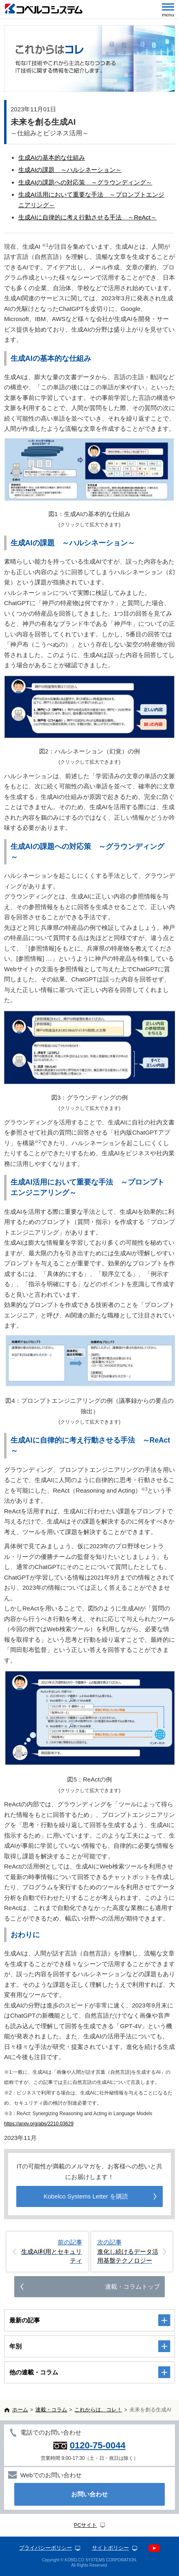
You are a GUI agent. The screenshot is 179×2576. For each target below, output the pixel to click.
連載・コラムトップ (132, 2286)
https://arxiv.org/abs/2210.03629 (39, 2124)
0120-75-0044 (97, 2445)
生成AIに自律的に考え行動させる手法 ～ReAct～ (87, 217)
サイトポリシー (110, 2548)
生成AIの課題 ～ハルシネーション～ (70, 169)
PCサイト (85, 2525)
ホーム (20, 2410)
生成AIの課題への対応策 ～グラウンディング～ (85, 182)
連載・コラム (51, 2410)
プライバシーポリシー (45, 2548)
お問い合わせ (89, 2494)
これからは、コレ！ (98, 2410)
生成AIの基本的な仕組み (51, 157)
